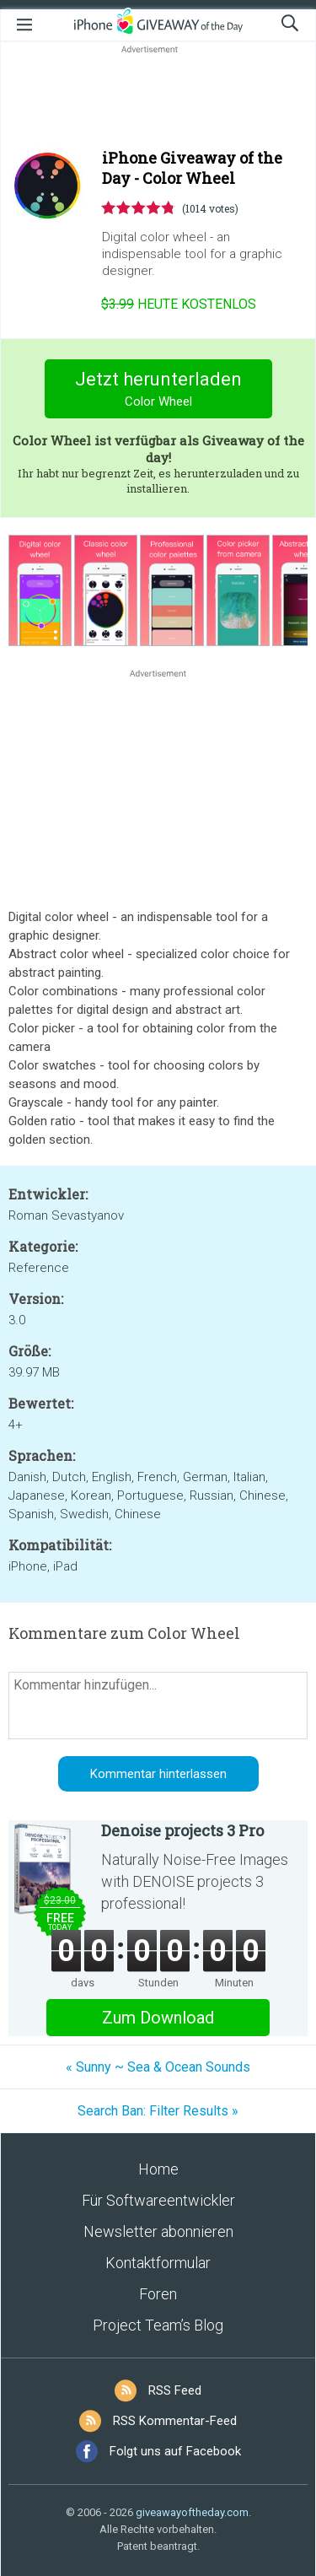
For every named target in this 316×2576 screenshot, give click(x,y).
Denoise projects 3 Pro (182, 1830)
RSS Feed (174, 2390)
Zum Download (158, 2017)
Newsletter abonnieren (158, 2231)
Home (158, 2169)
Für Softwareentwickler (158, 2200)
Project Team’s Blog (158, 2325)
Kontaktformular (158, 2263)
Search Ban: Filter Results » (158, 2111)
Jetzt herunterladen (158, 391)
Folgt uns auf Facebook (175, 2451)
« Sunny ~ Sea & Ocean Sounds (158, 2067)
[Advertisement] (158, 98)
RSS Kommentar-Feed (175, 2420)
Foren (158, 2294)
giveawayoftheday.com (192, 2512)
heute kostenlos (178, 304)
